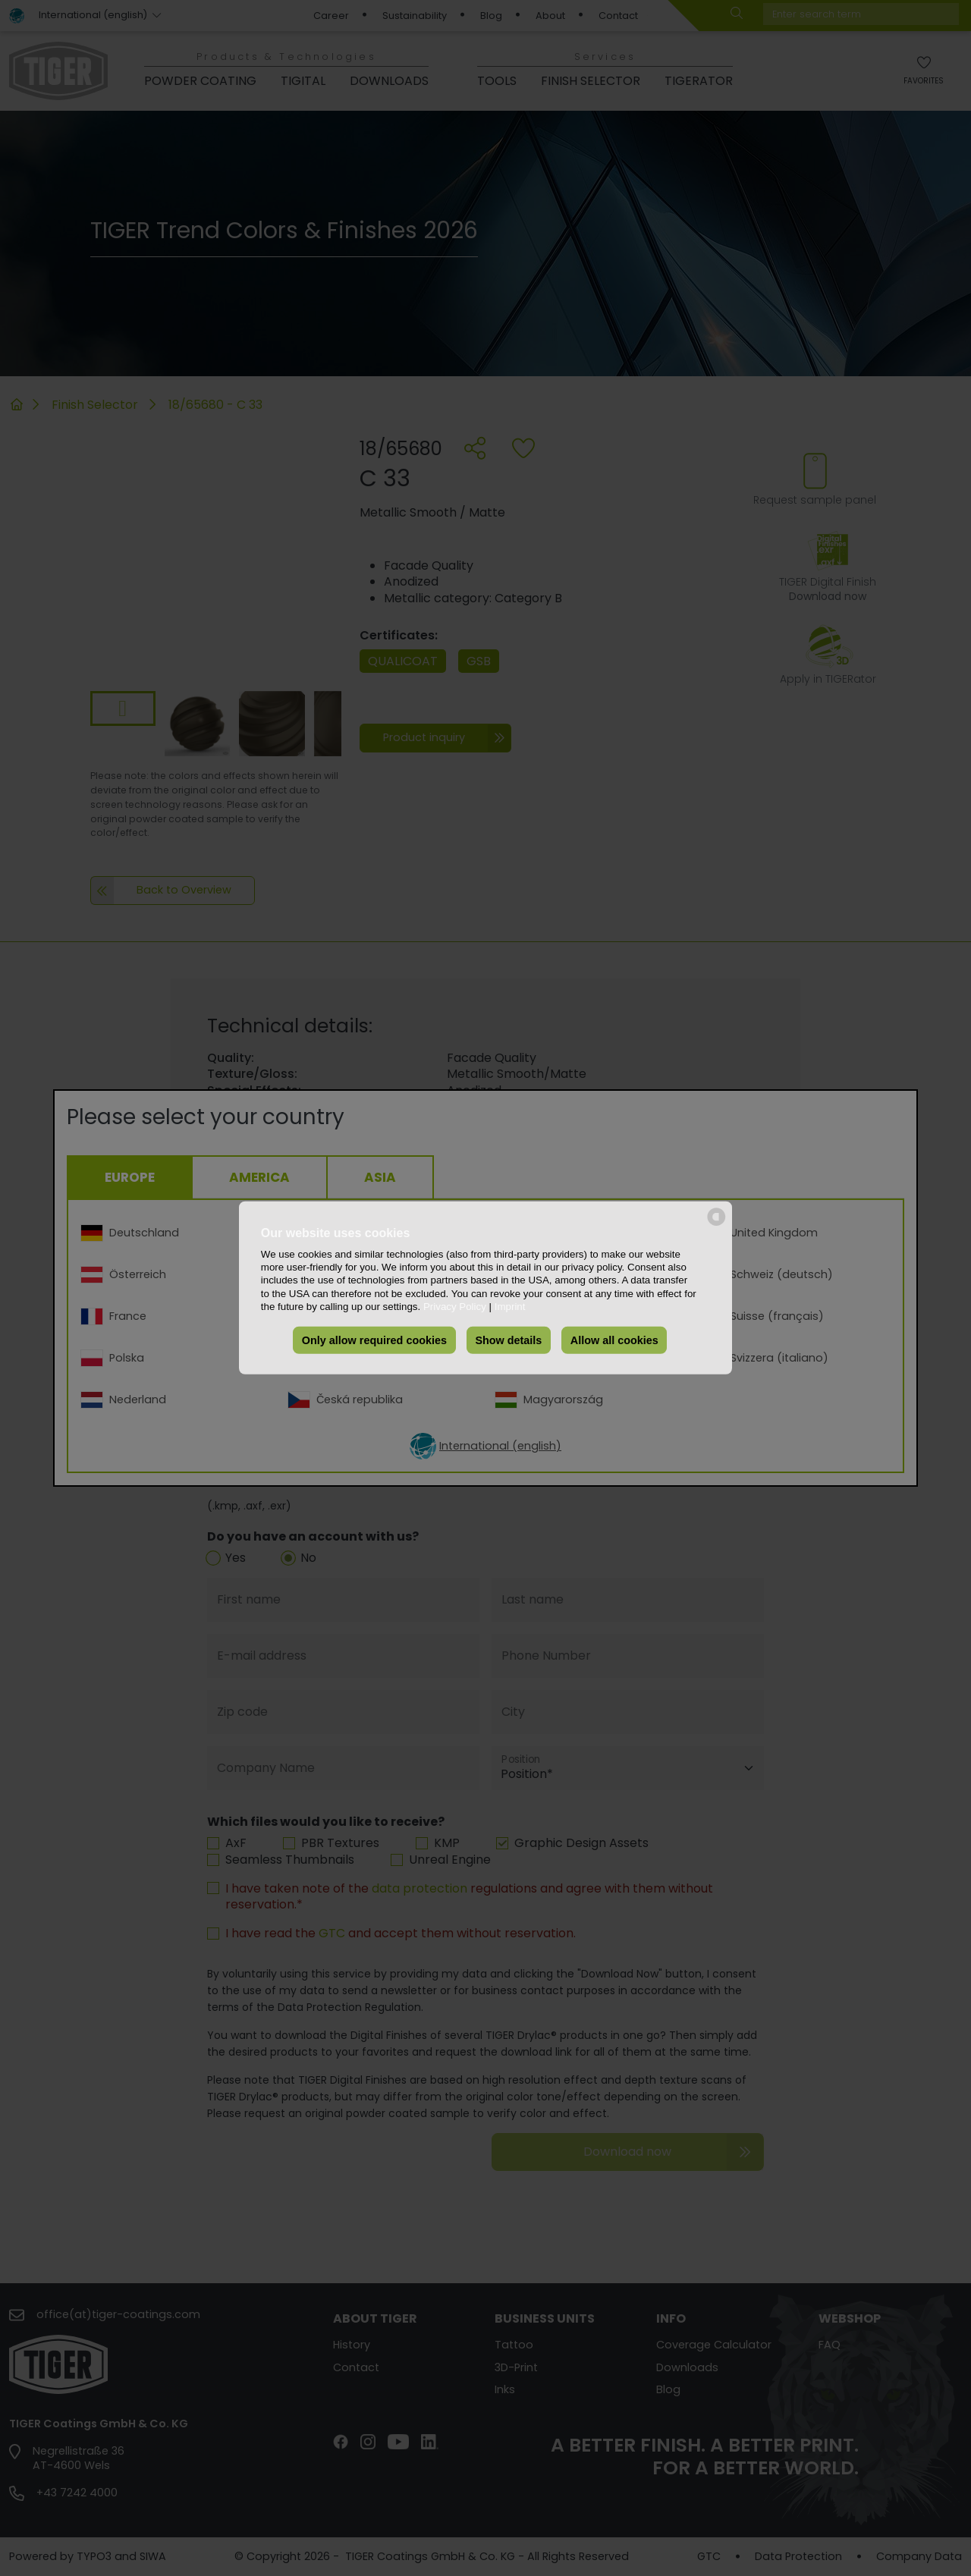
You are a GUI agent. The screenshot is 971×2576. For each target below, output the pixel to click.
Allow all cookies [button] (614, 1340)
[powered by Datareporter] (716, 1224)
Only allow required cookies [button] (374, 1340)
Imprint (510, 1306)
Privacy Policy (454, 1306)
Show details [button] (508, 1340)
